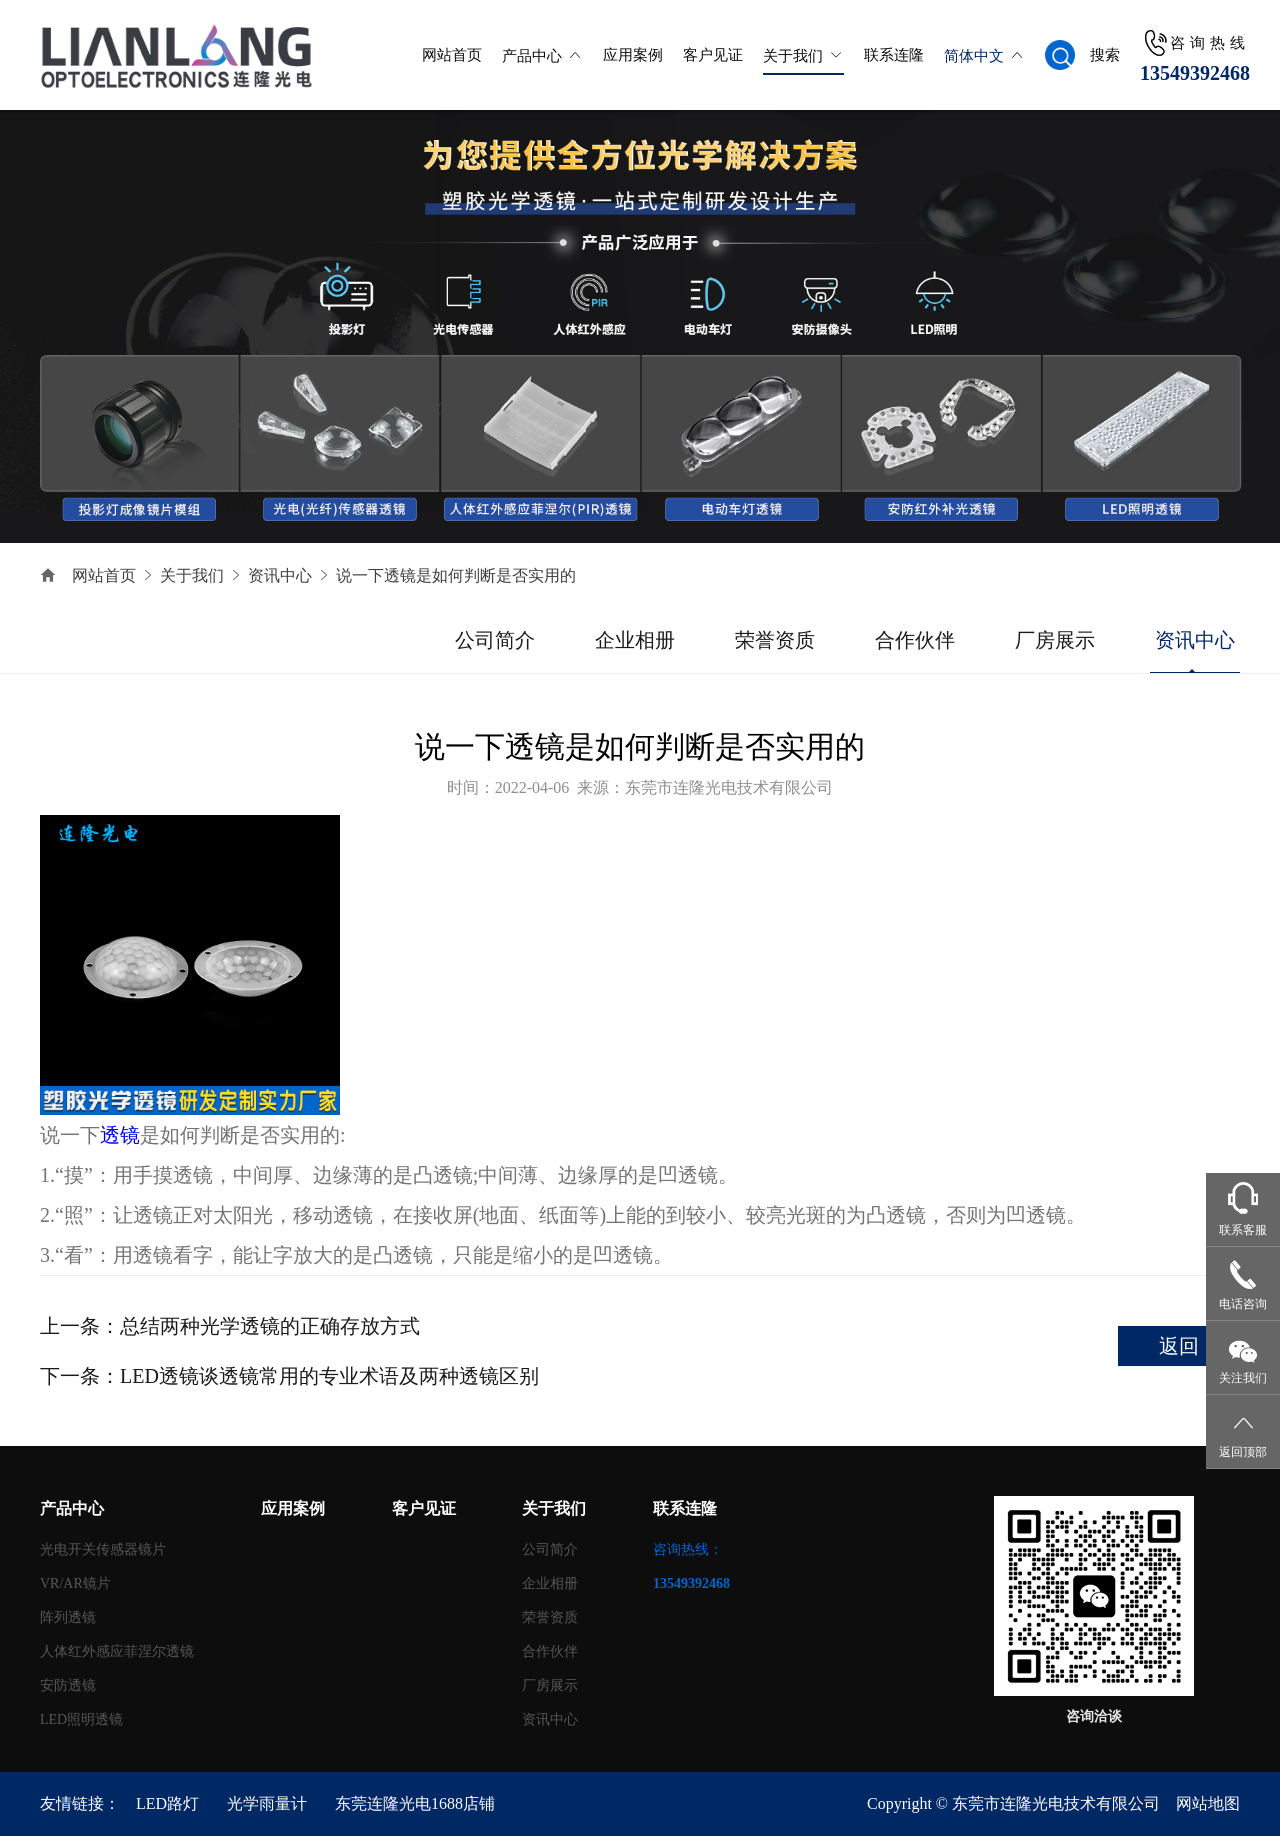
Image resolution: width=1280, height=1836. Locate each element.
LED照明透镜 (81, 1719)
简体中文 (974, 56)
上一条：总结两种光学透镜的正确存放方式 (230, 1326)
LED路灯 (167, 1803)
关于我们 (793, 56)
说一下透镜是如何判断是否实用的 (456, 575)
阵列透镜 (68, 1617)
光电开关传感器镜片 (103, 1549)
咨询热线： (691, 1566)
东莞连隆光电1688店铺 (415, 1803)
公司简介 (495, 640)
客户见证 (713, 55)
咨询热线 (1210, 43)
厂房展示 (1055, 640)
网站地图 (1208, 1803)
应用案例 (633, 55)
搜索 (1105, 55)
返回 (1179, 1346)
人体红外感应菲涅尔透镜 (117, 1651)
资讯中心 (280, 575)
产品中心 (532, 56)
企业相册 (635, 640)
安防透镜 (68, 1685)
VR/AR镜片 (75, 1583)
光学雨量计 (267, 1803)
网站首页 (452, 55)
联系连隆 (894, 55)
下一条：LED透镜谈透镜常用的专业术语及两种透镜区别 (289, 1376)
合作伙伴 (915, 640)
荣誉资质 (775, 640)
